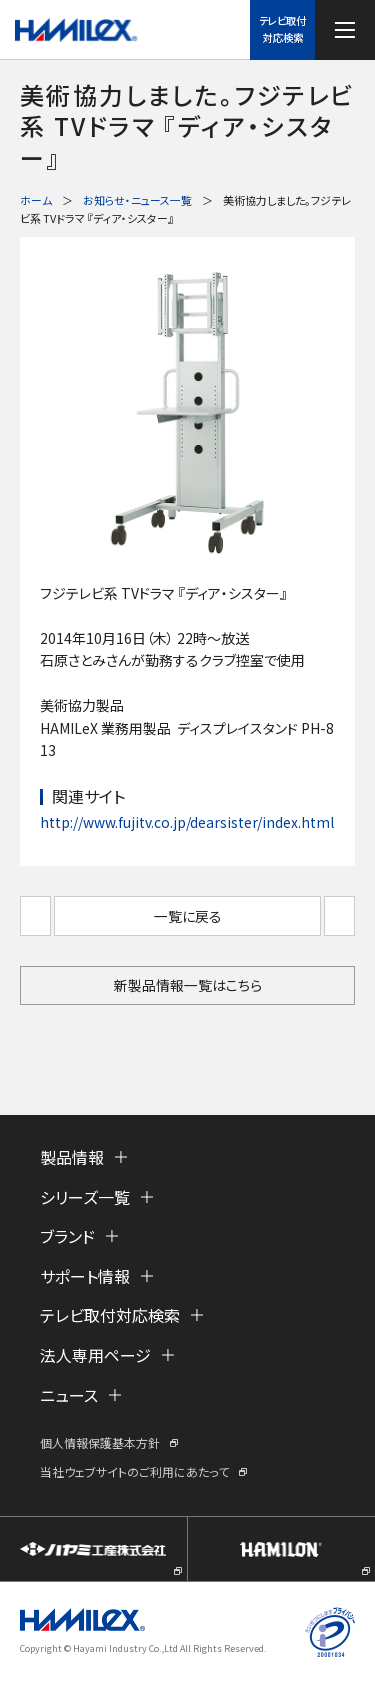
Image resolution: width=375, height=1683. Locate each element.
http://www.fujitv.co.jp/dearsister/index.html (187, 822)
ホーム (36, 200)
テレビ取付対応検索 (283, 29)
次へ (339, 916)
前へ (35, 916)
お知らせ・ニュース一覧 (137, 200)
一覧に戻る (188, 916)
